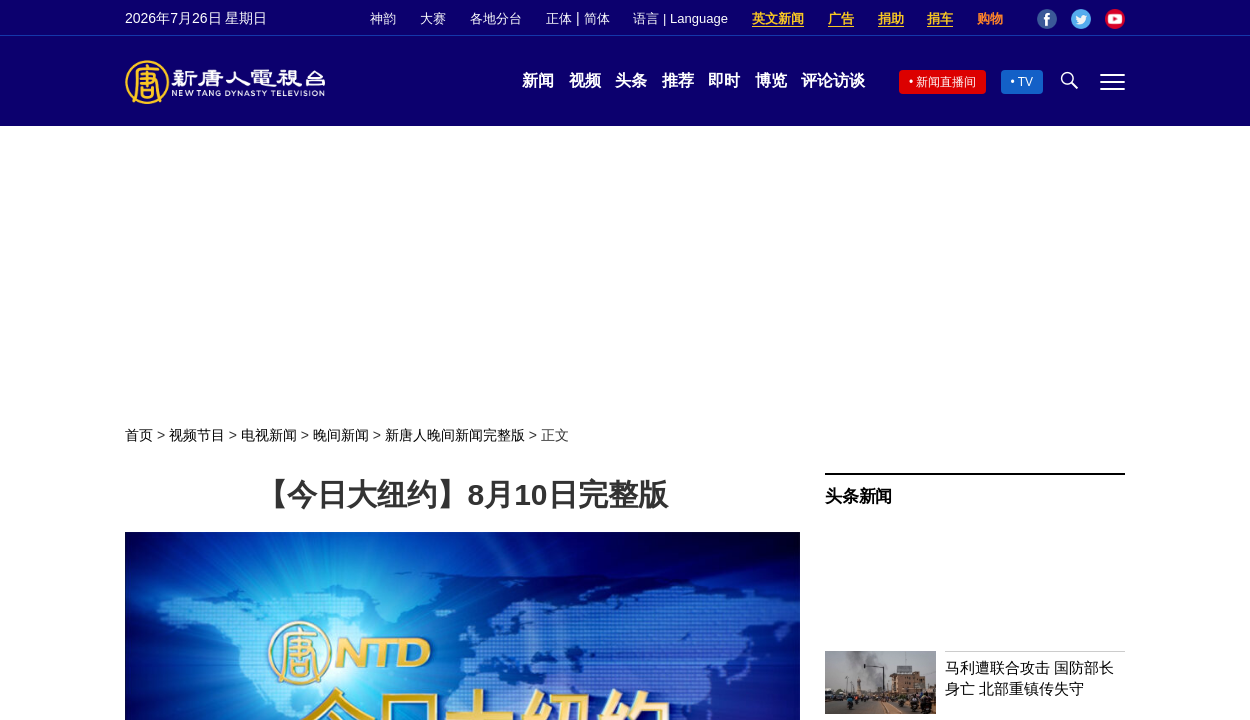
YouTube (1115, 19)
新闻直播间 (946, 82)
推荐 (678, 80)
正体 (559, 18)
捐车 (940, 18)
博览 (771, 80)
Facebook (1047, 19)
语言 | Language (680, 18)
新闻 (538, 80)
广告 (841, 18)
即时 (724, 80)
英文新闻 (778, 18)
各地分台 (496, 18)
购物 (990, 18)
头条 (631, 80)
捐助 (891, 18)
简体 (597, 18)
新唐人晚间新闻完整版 (455, 435)
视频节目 (197, 435)
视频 (585, 80)
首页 (139, 435)
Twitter (1081, 19)
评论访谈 (833, 80)
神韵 (383, 18)
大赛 (433, 18)
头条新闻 (858, 496)
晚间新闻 (341, 435)
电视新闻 (269, 435)
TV (1025, 82)
